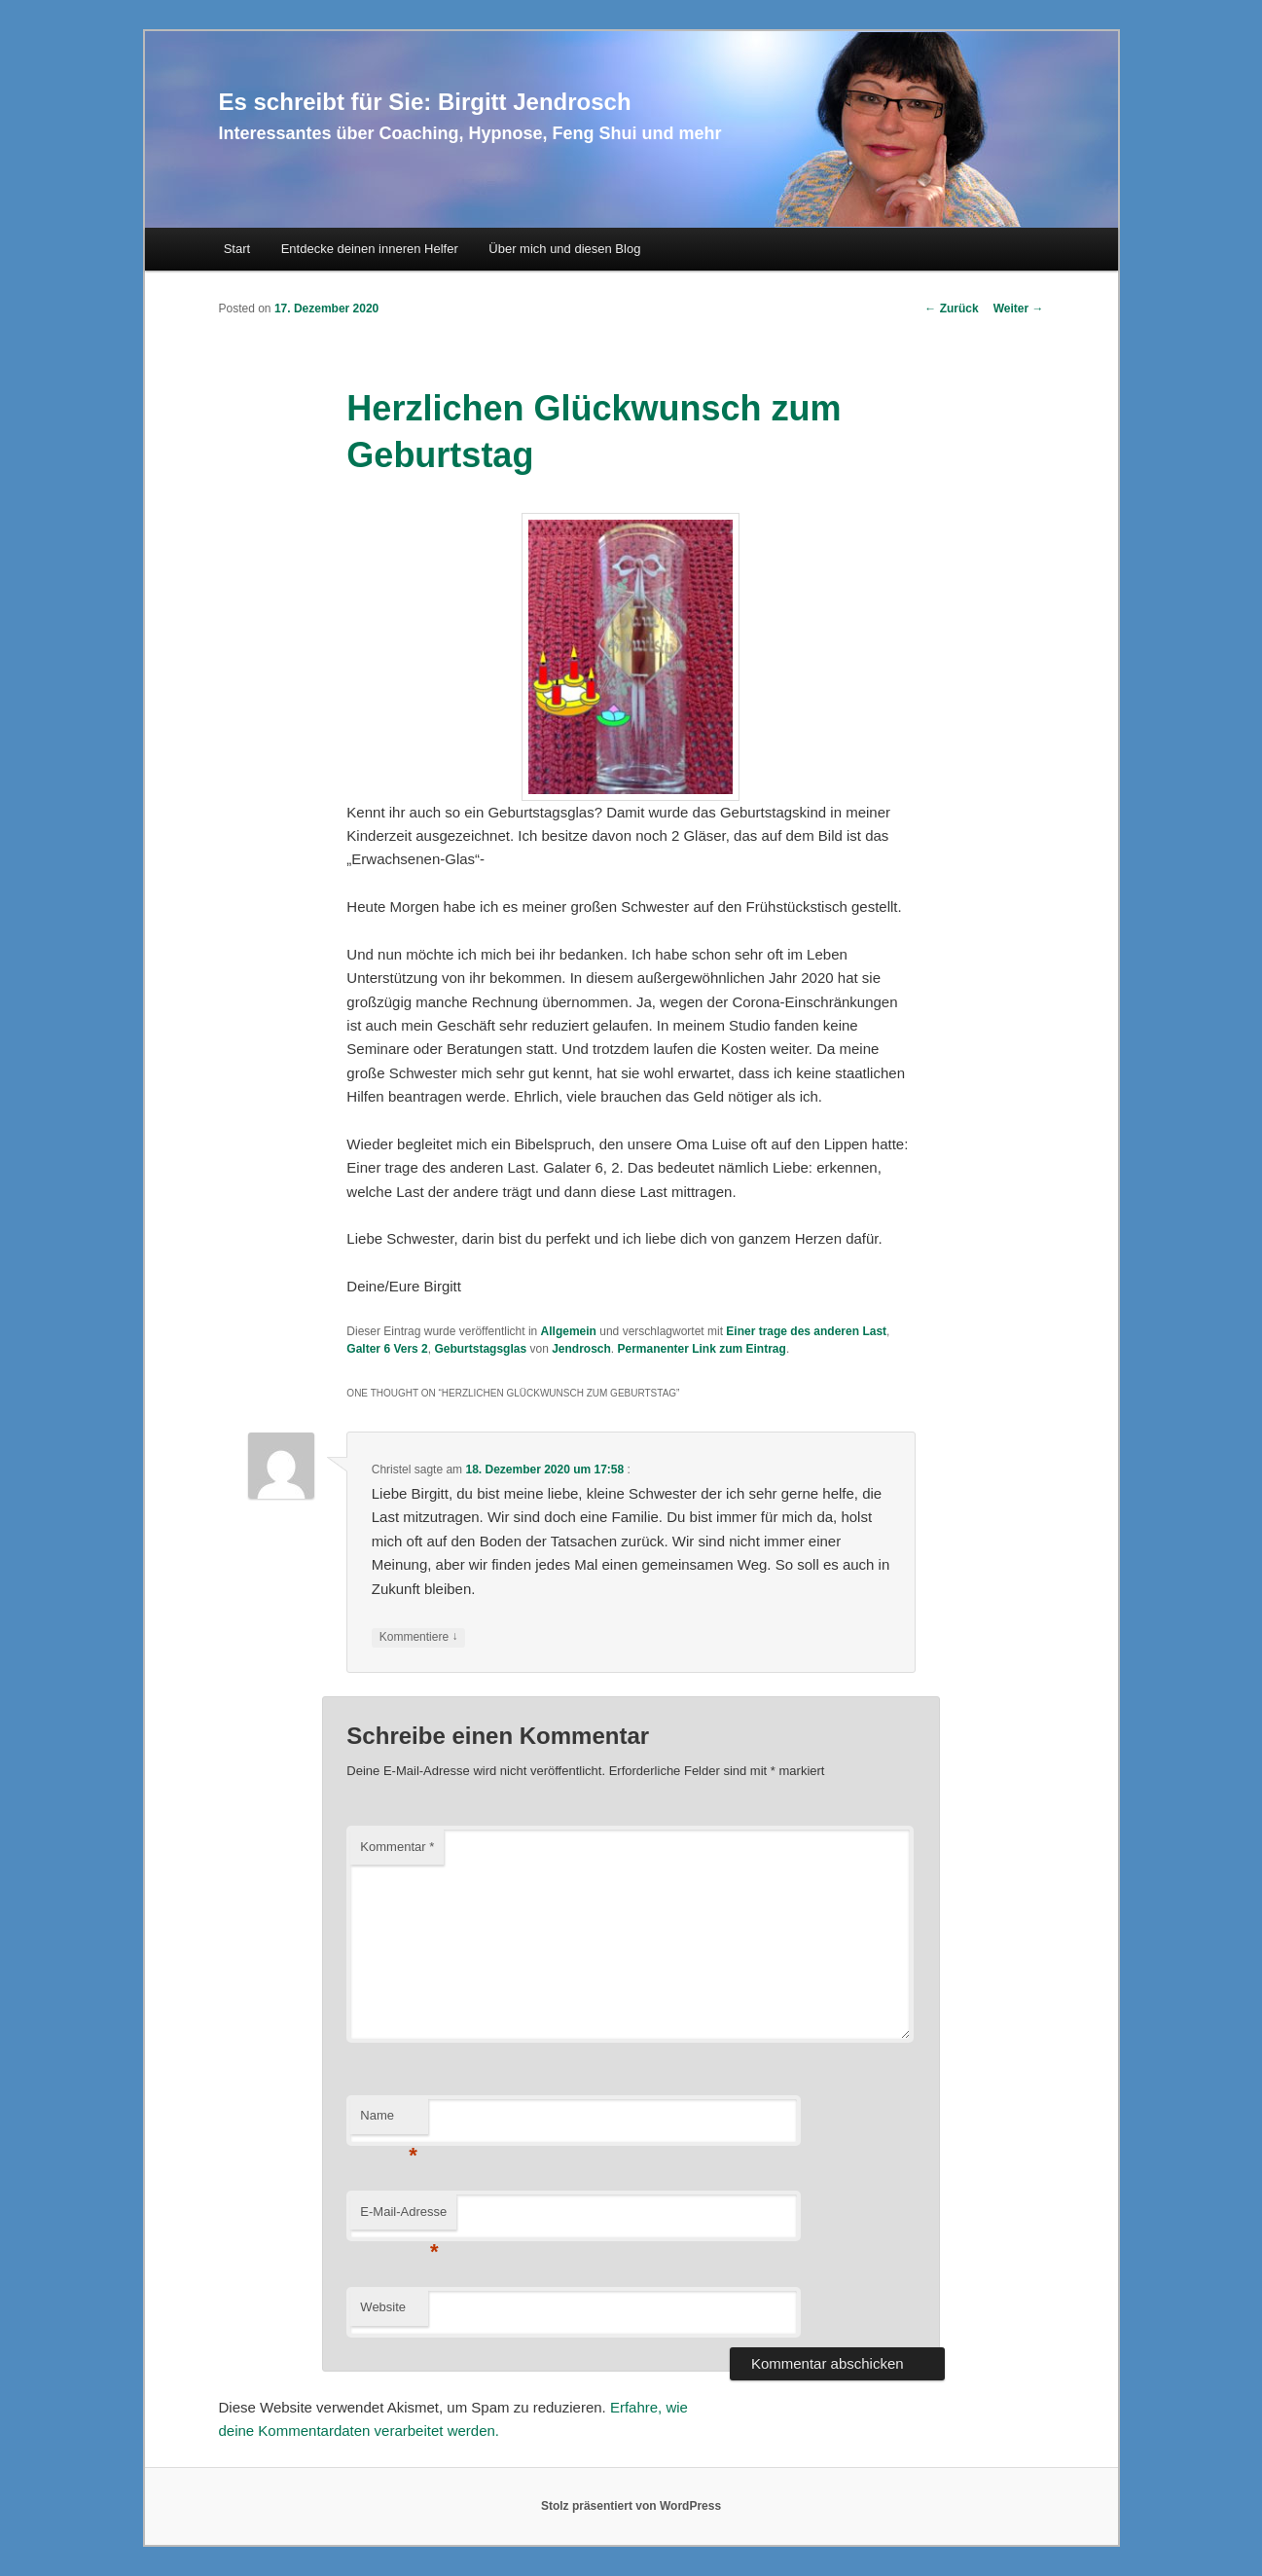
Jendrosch (581, 1349)
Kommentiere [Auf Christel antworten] (418, 1637)
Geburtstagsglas (480, 1349)
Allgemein (568, 1331)
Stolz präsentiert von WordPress (631, 2506)
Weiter (1018, 308)
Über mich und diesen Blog (564, 248)
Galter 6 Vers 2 (386, 1349)
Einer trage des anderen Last (806, 1331)
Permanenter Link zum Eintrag (702, 1349)
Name (388, 2121)
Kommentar (397, 1846)
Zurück (951, 308)
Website (383, 2307)
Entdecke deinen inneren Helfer (369, 248)
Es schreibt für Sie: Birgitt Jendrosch (425, 102)
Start (237, 248)
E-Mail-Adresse (403, 2217)
